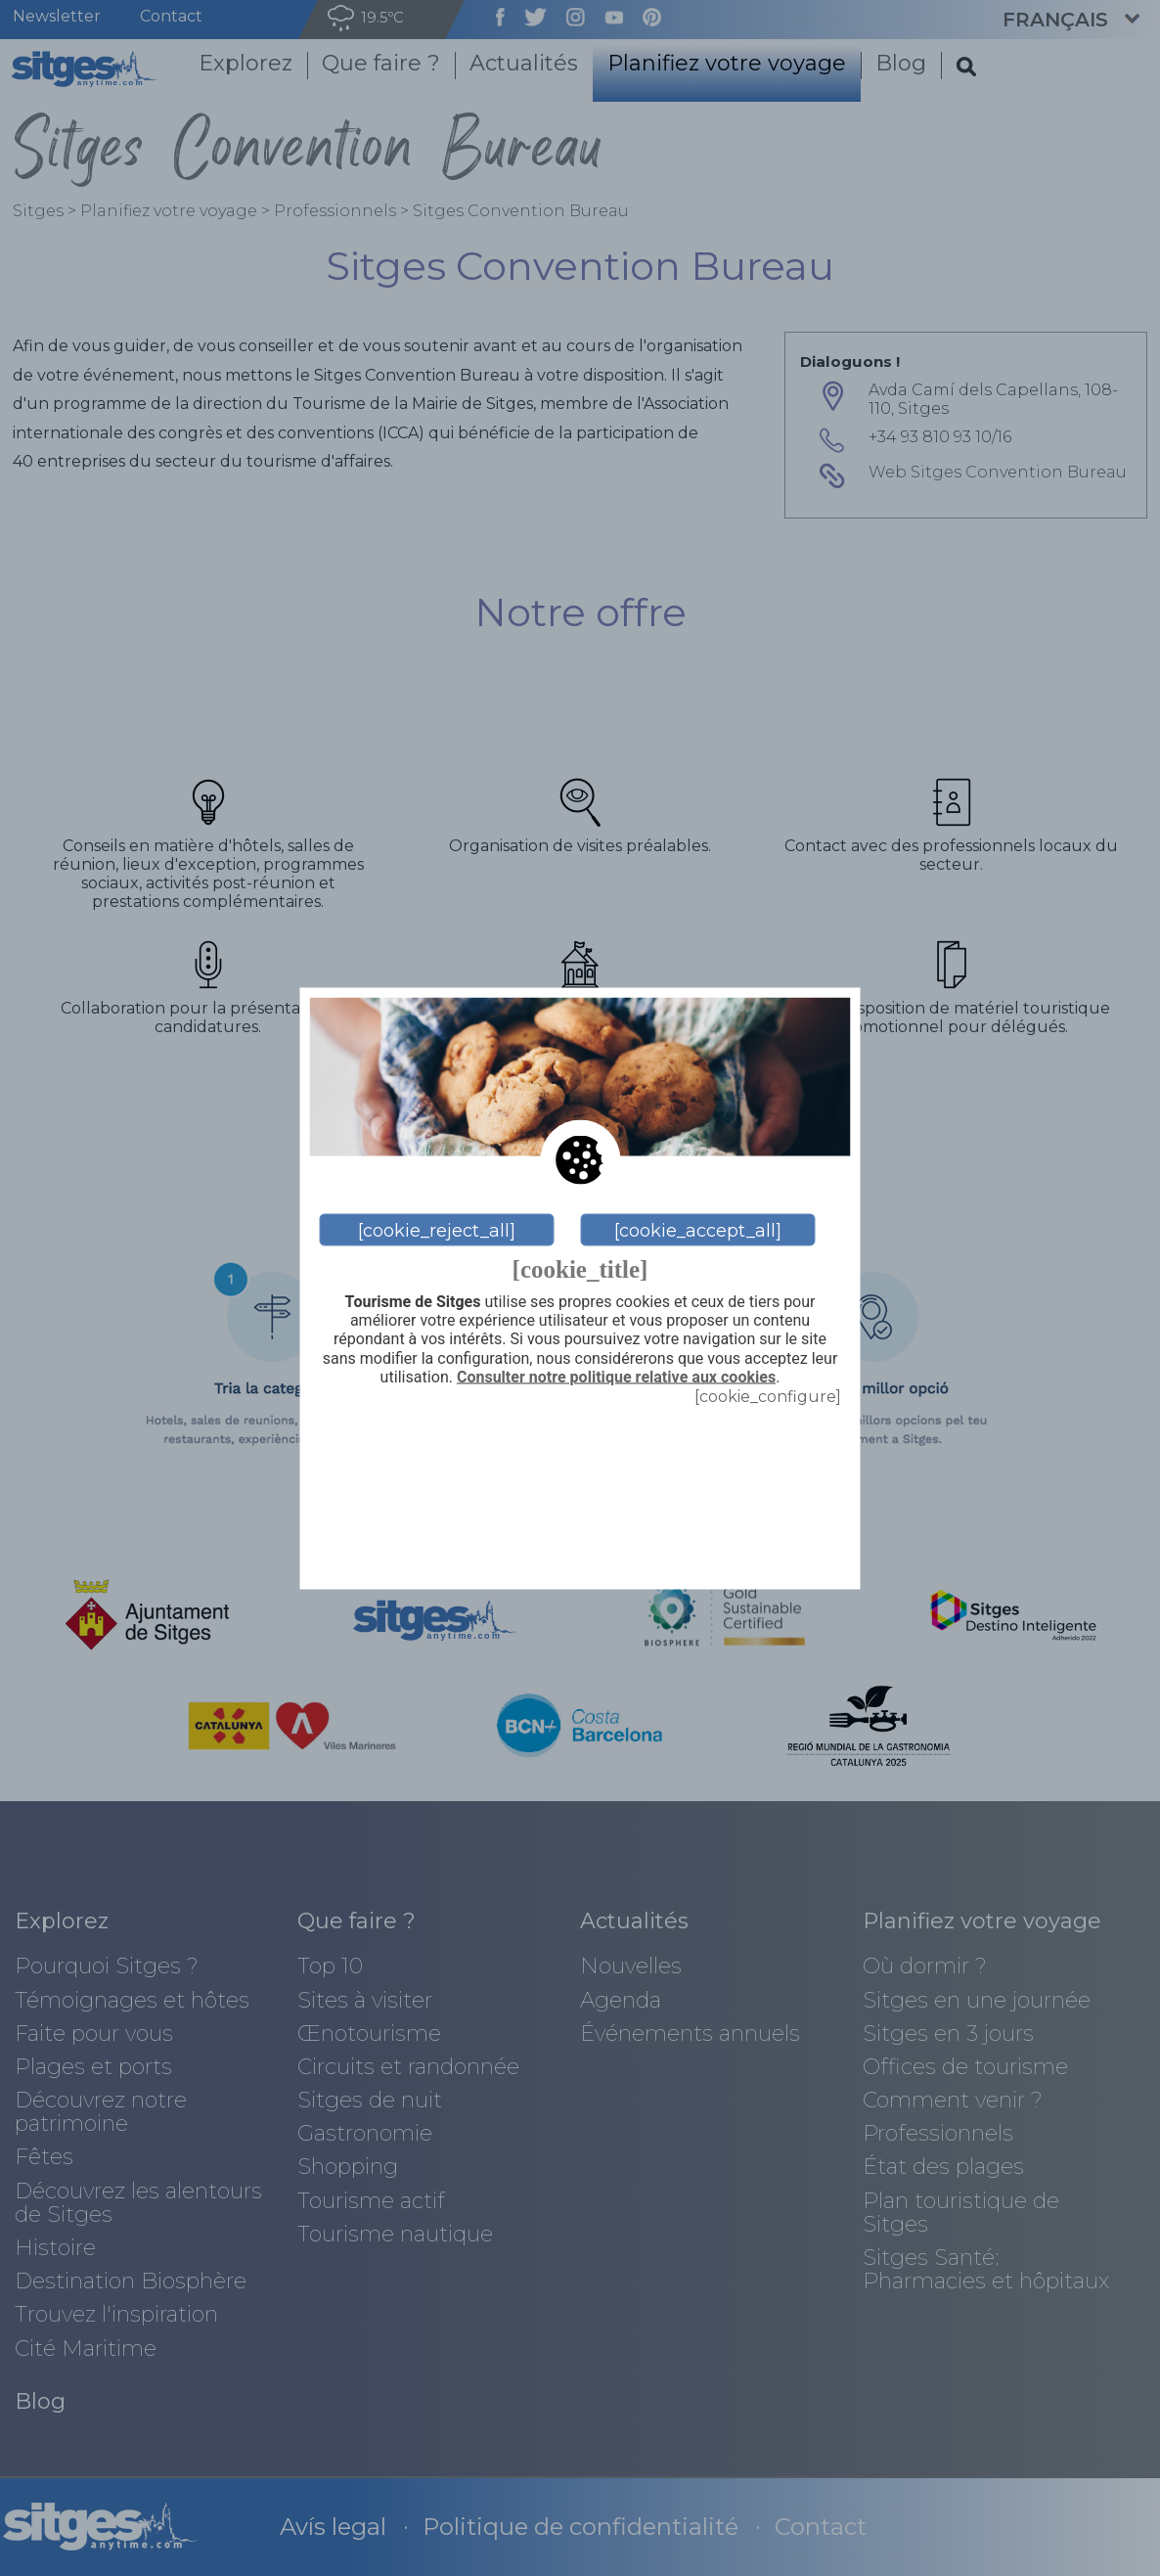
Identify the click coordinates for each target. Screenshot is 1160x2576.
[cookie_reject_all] (436, 1230)
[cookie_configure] (767, 1395)
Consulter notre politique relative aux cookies (616, 1376)
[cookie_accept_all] (697, 1230)
